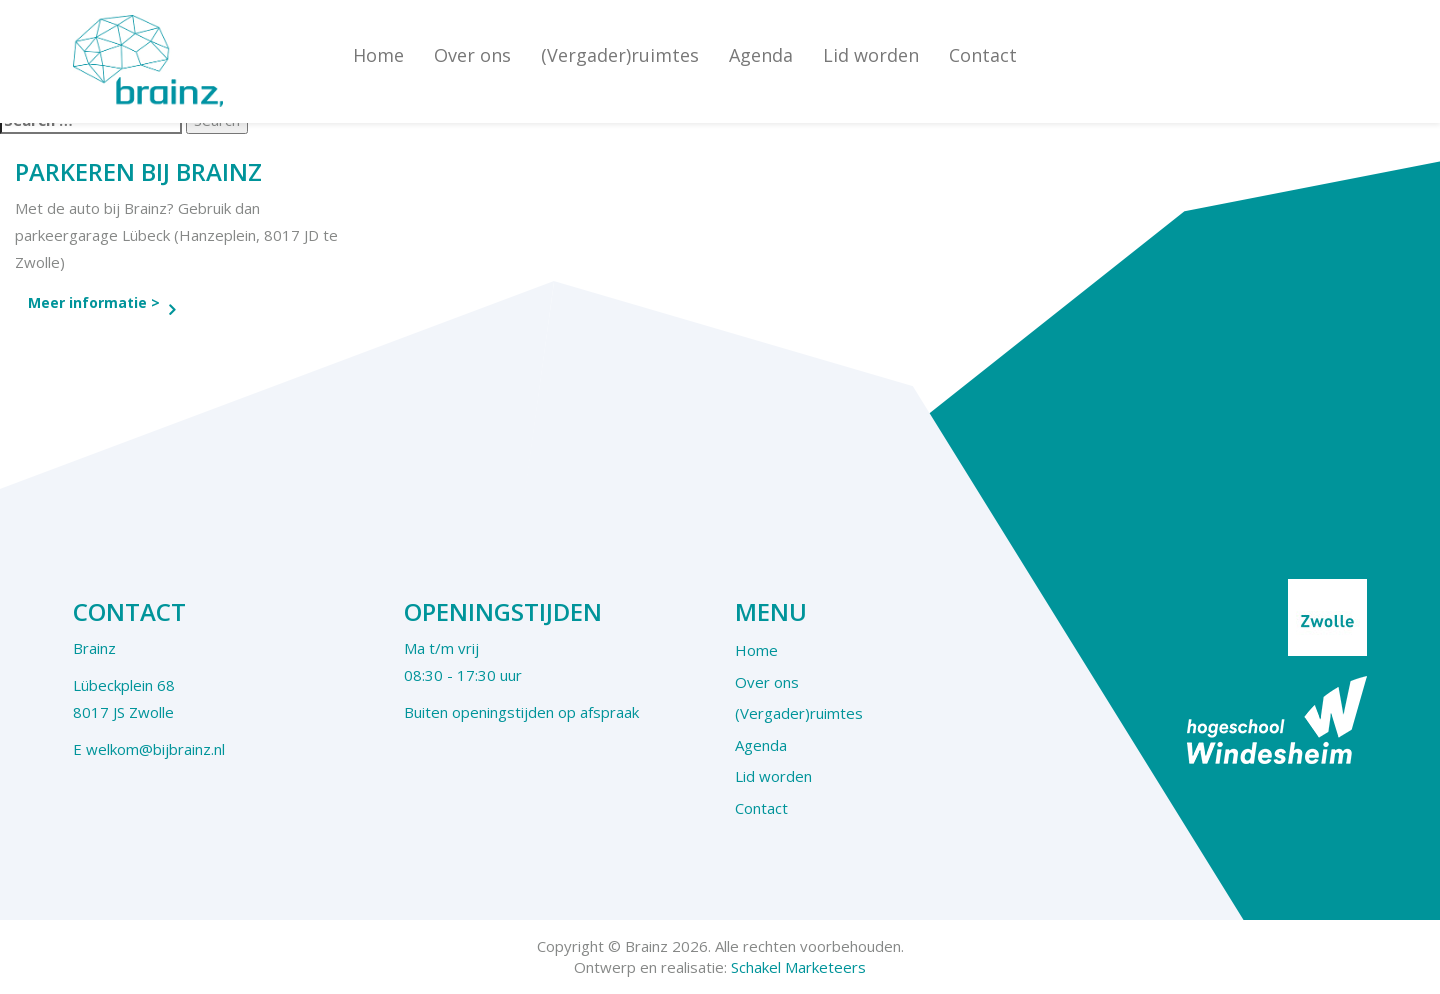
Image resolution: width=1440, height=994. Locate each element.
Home (378, 55)
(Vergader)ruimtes (620, 55)
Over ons (472, 55)
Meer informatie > (94, 302)
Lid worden (871, 55)
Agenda (761, 55)
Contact (983, 55)
